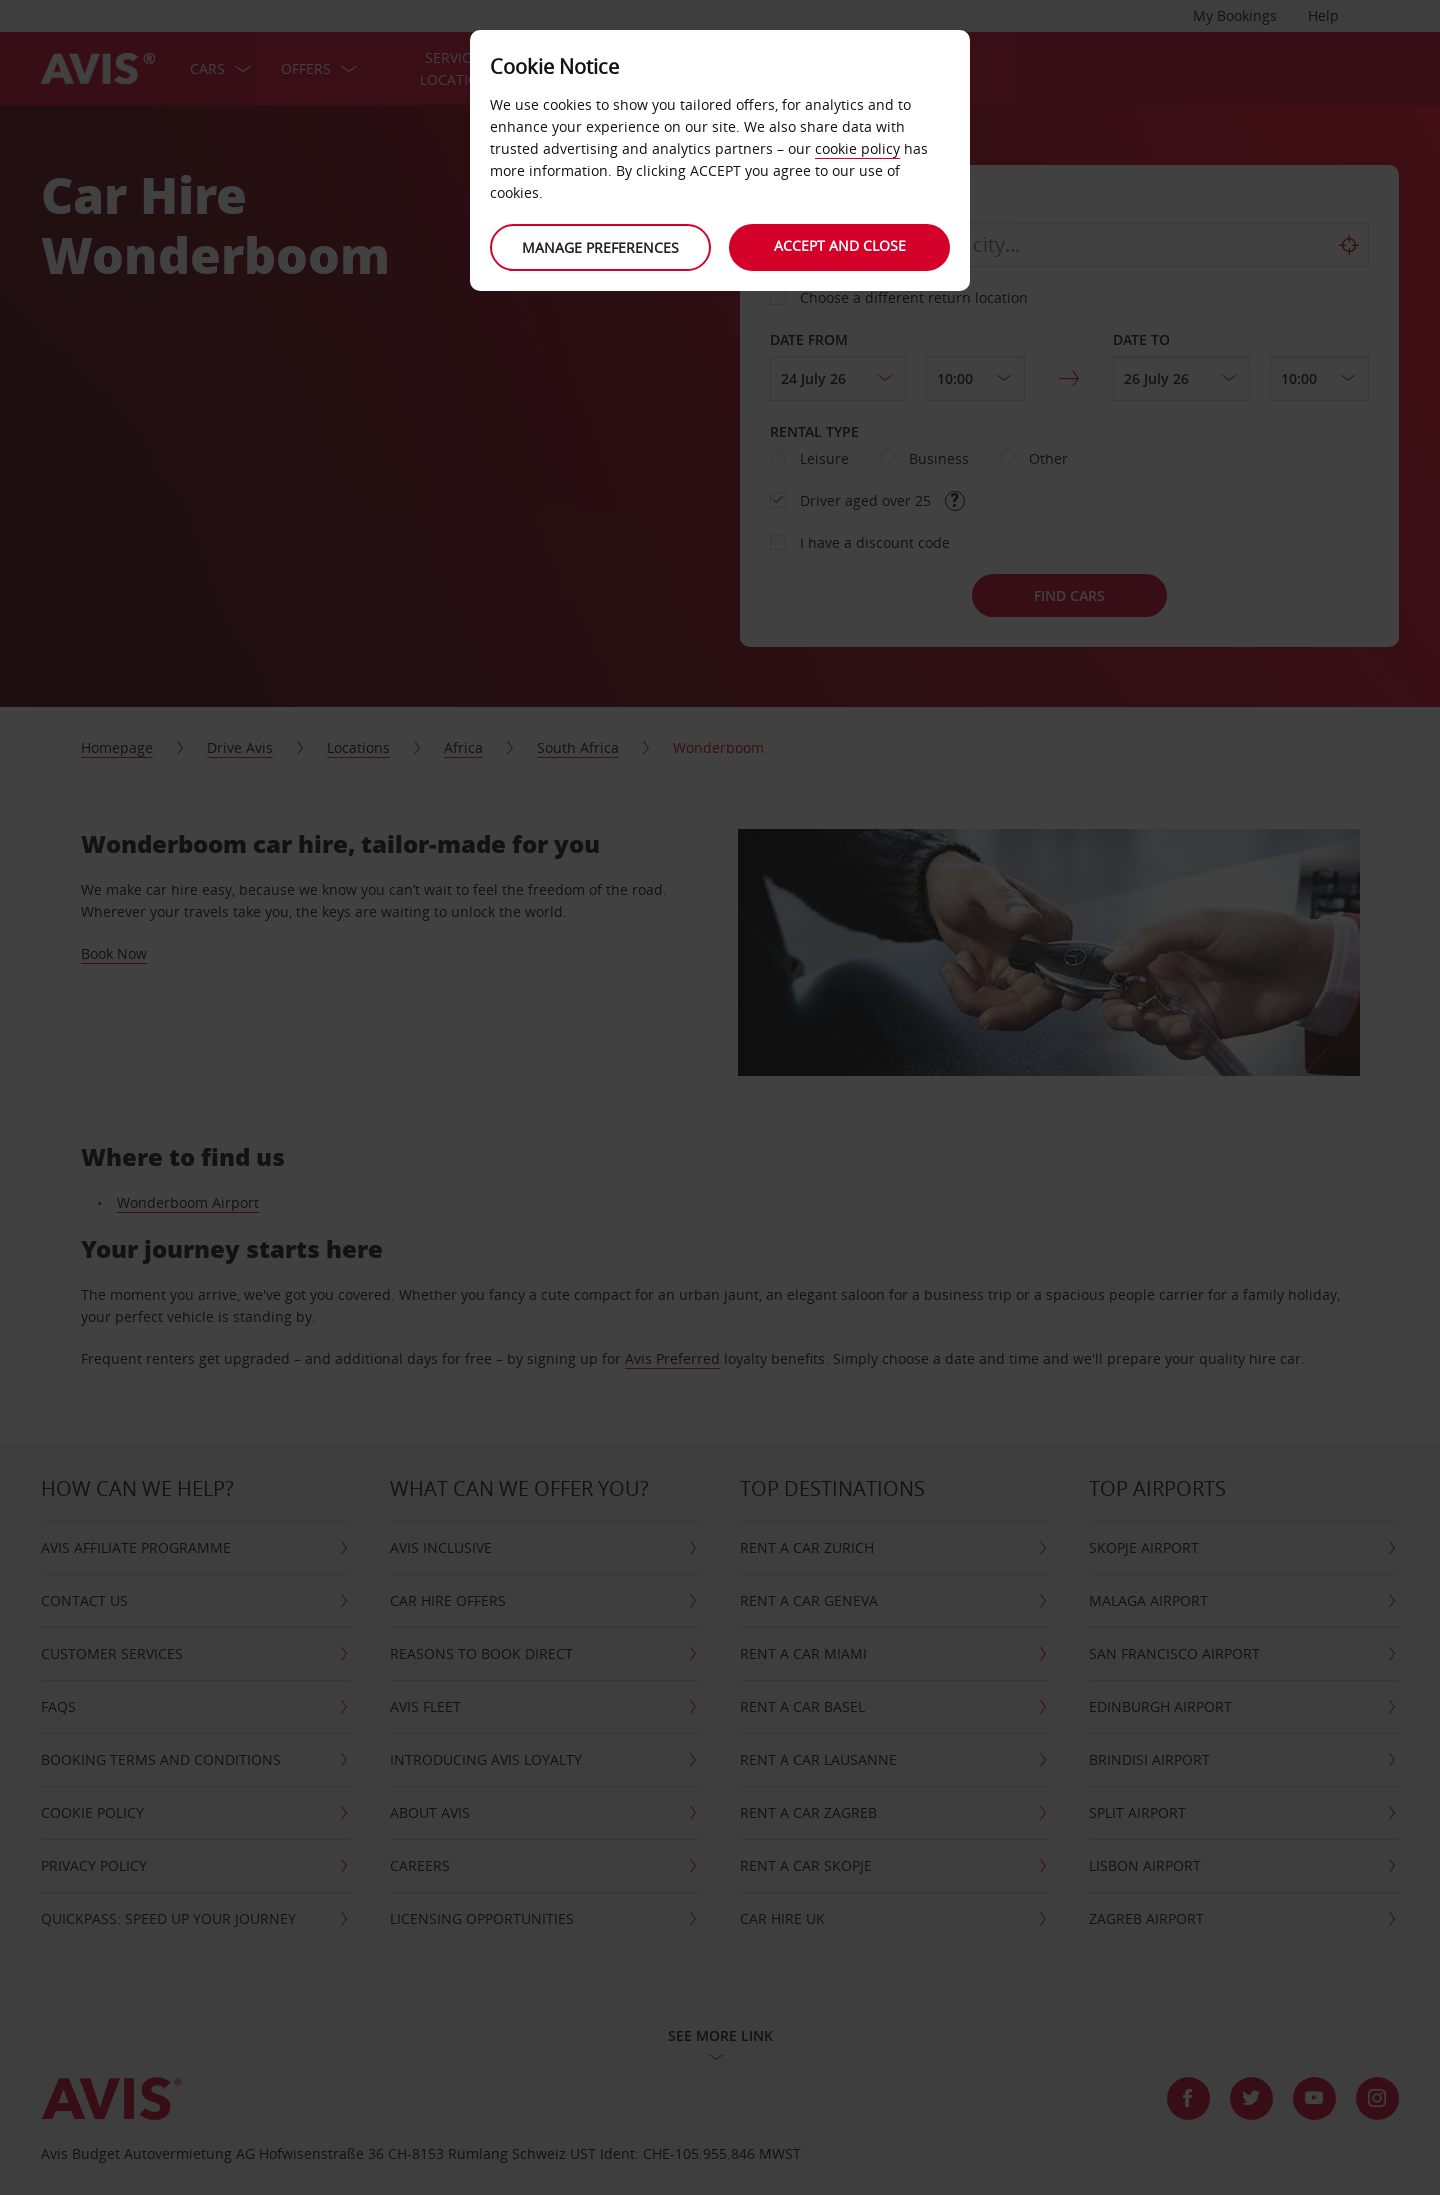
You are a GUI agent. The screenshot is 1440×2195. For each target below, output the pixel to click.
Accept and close (840, 245)
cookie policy (857, 148)
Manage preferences (600, 247)
